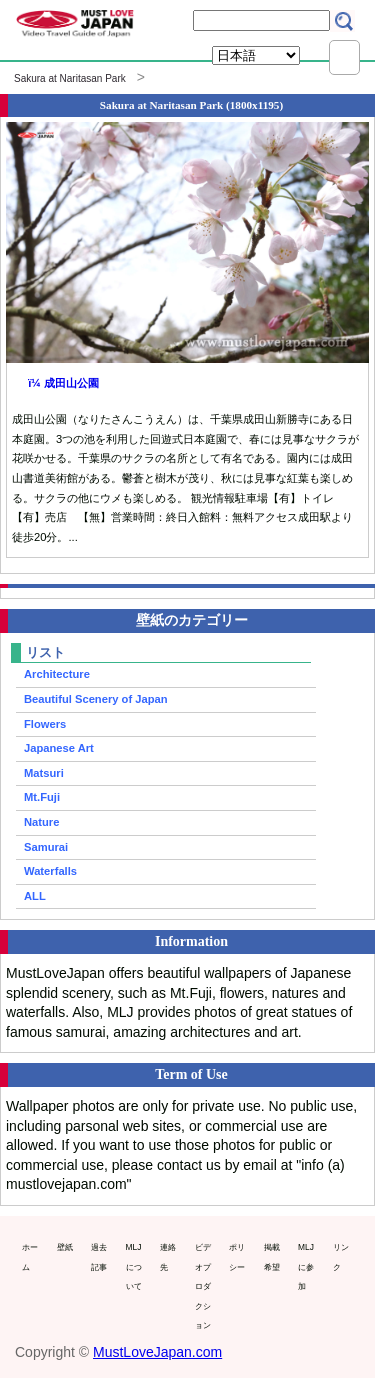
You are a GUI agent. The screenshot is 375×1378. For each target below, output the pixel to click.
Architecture (57, 674)
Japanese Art (59, 748)
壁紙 (65, 1247)
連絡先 (168, 1257)
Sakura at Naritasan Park (70, 78)
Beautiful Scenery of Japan (96, 699)
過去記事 (99, 1257)
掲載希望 (272, 1257)
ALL (35, 896)
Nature (41, 822)
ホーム (30, 1257)
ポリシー (237, 1257)
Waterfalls (50, 871)
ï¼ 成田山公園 (63, 383)
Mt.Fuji (42, 797)
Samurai (46, 847)
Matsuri (44, 773)
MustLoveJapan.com (157, 1352)
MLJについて (134, 1266)
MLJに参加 (306, 1266)
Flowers (45, 724)
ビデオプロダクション (203, 1286)
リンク (341, 1257)
